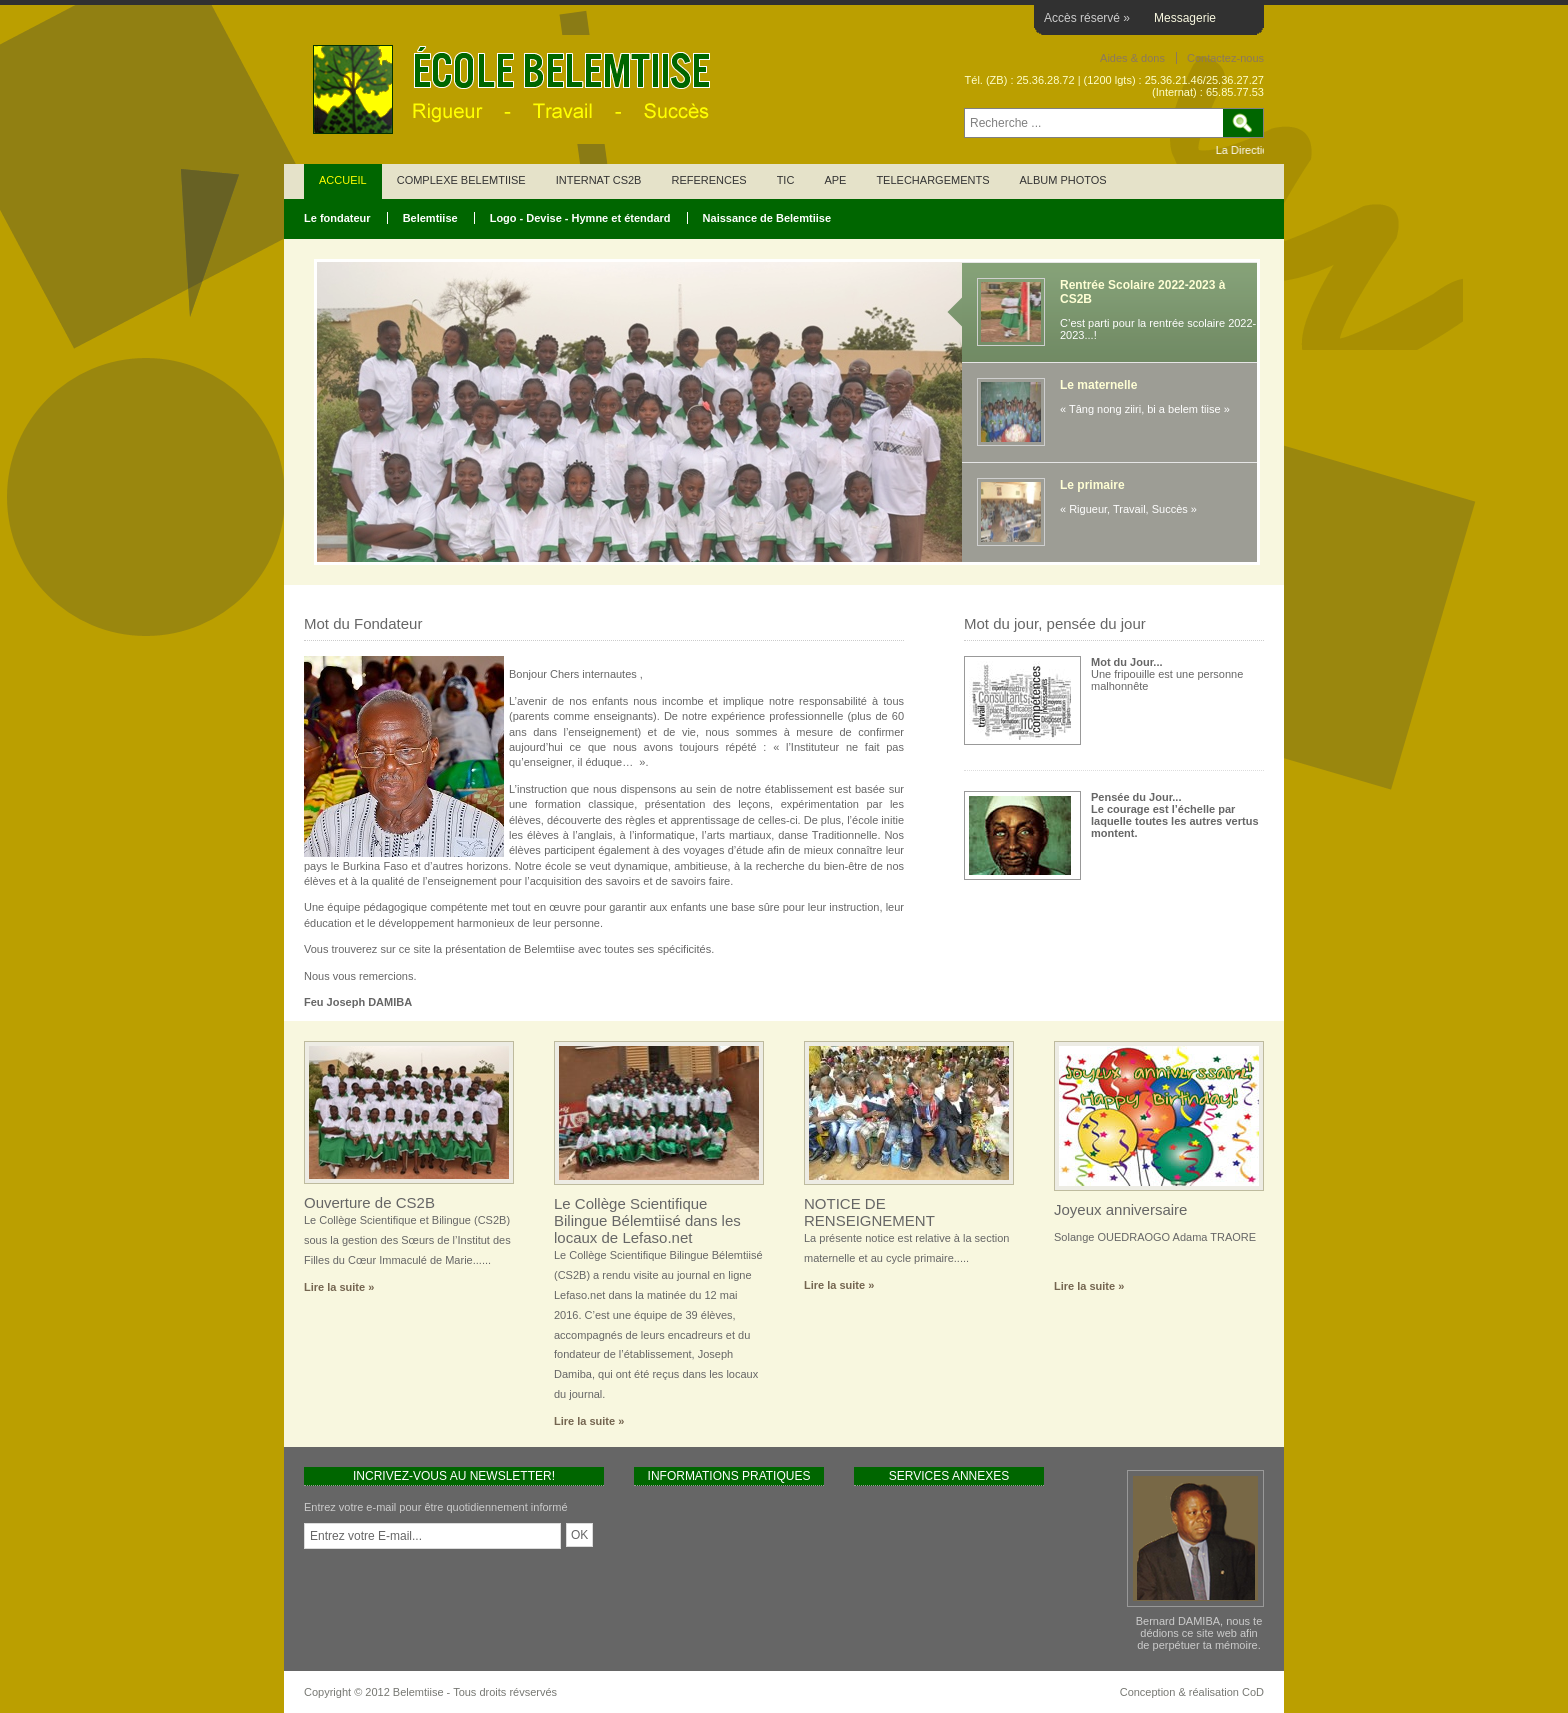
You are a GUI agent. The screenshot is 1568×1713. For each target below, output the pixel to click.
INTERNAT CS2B (599, 180)
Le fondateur (337, 218)
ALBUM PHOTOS (1062, 180)
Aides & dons (1132, 58)
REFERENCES (708, 180)
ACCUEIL (343, 180)
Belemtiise (430, 218)
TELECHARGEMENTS (932, 180)
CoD (1253, 1692)
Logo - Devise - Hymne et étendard (580, 218)
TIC (786, 180)
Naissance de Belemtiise (767, 218)
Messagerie (1185, 18)
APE (835, 180)
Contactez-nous (1225, 58)
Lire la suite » (339, 1287)
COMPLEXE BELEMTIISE (461, 180)
